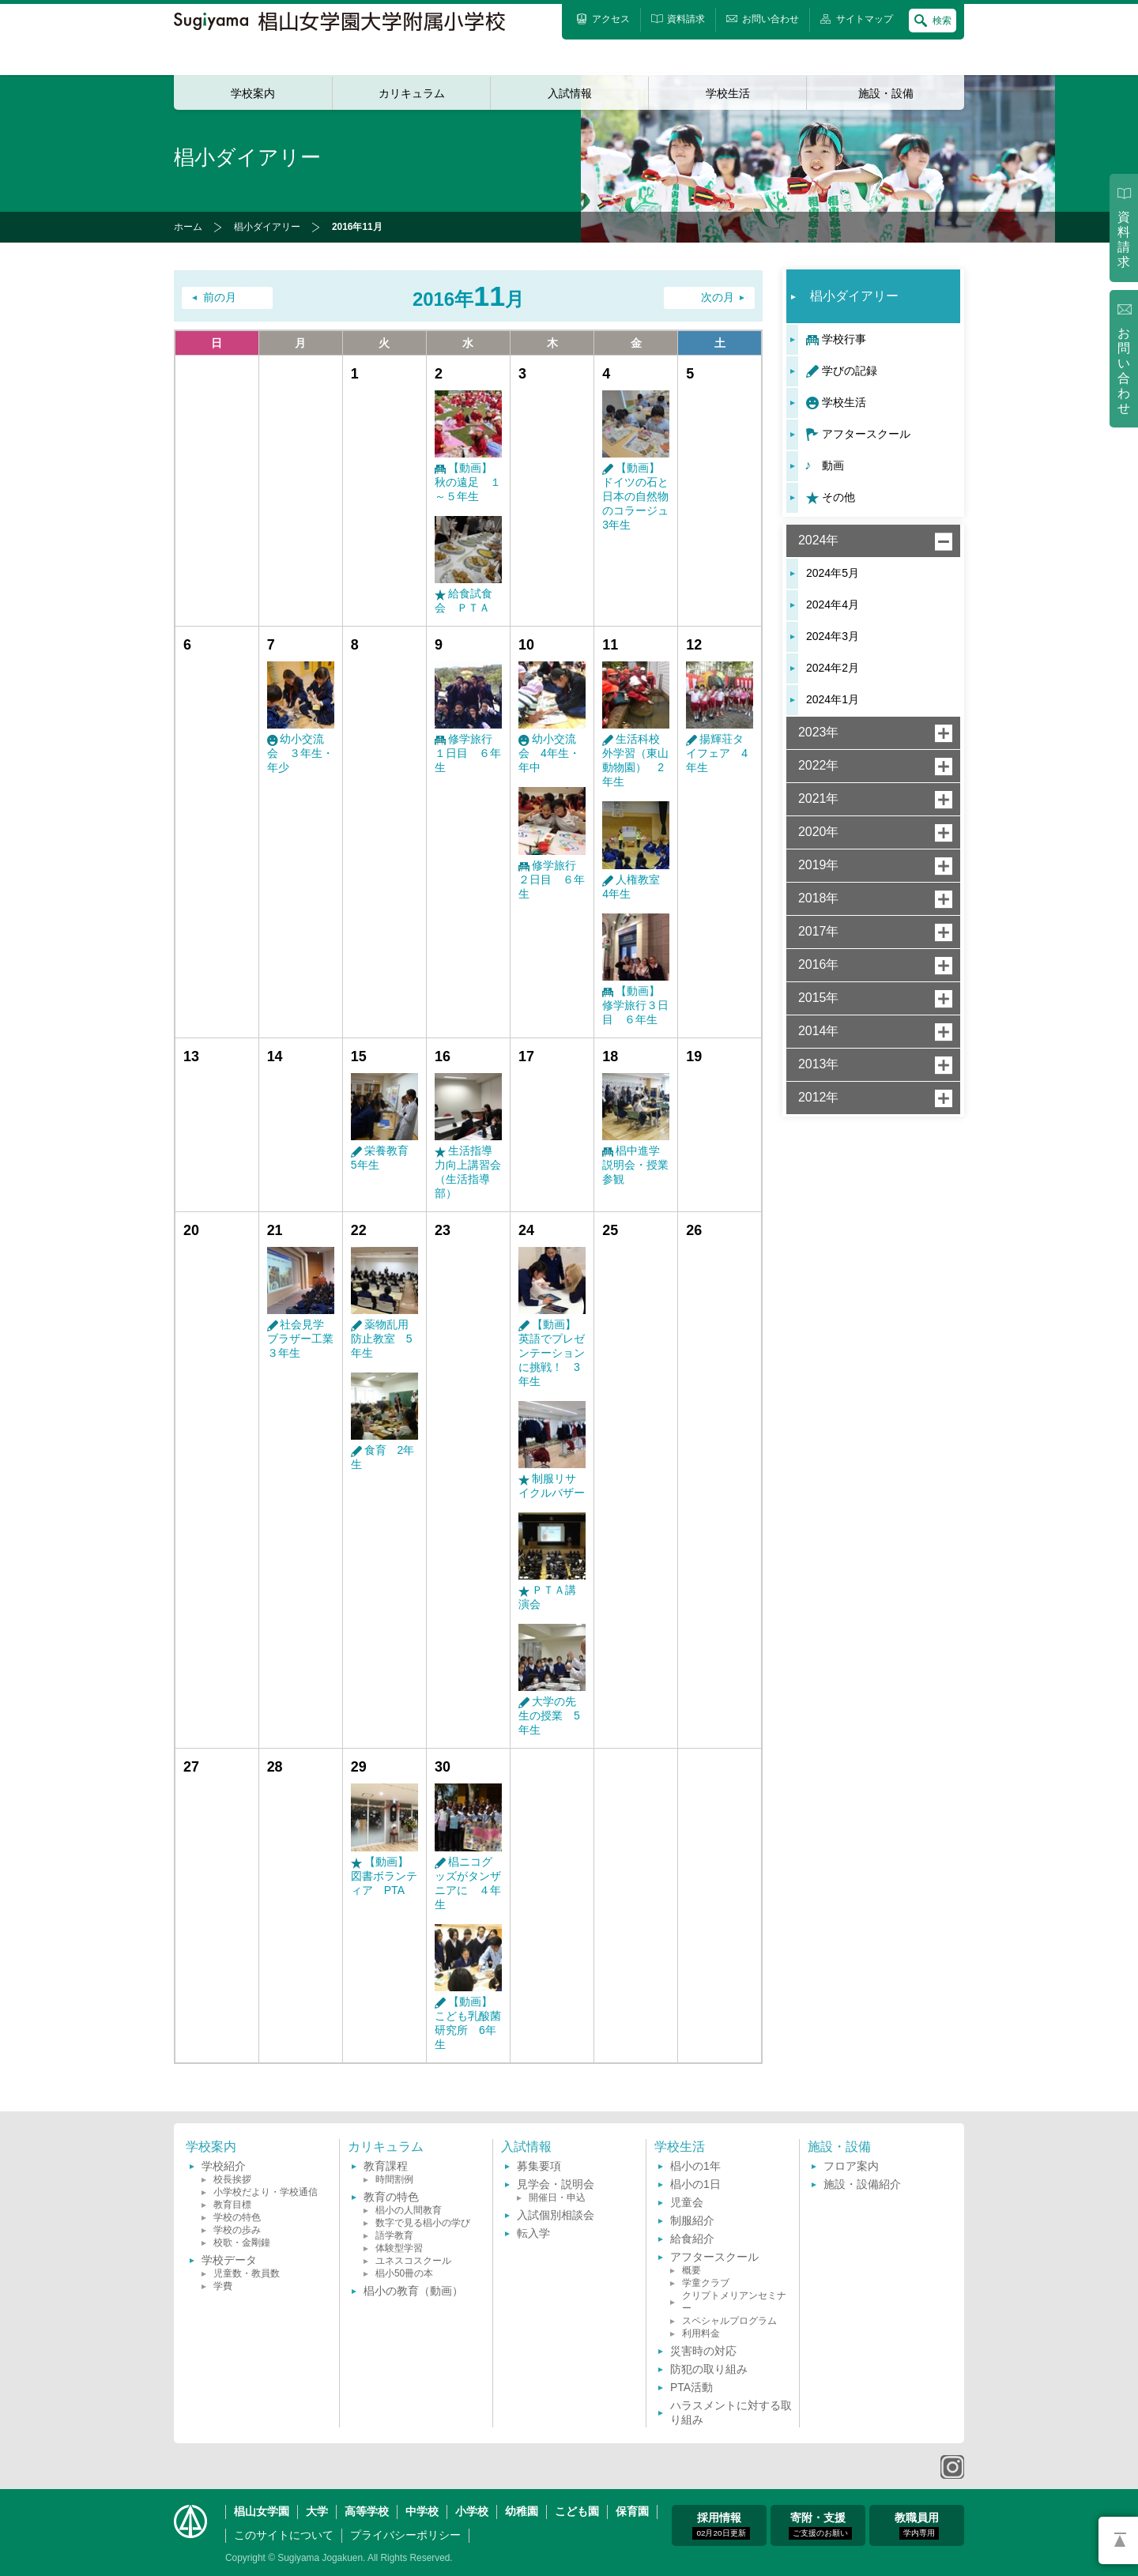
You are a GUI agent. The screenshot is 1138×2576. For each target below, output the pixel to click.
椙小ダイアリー (267, 226)
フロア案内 (851, 2166)
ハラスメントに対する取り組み (731, 2412)
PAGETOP (1118, 2540)
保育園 (632, 2511)
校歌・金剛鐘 (241, 2242)
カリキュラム (412, 93)
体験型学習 (399, 2248)
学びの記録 (849, 370)
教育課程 (386, 2166)
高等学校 (367, 2511)
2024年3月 (832, 636)
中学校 (422, 2511)
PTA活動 (691, 2387)
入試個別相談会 (555, 2215)
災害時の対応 (703, 2350)
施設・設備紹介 (862, 2184)
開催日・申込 (557, 2197)
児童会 (686, 2202)
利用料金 (701, 2333)
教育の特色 (391, 2196)
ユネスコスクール (413, 2260)
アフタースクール (866, 433)
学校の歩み (237, 2229)
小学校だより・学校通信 (265, 2192)
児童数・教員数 (246, 2273)
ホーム (188, 226)
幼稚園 (521, 2511)
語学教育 (394, 2235)
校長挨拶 (232, 2179)
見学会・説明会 (555, 2184)
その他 (838, 497)
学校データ (229, 2260)
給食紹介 (692, 2238)
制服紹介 (692, 2220)
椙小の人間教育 (408, 2210)
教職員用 (917, 2525)
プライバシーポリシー (405, 2535)
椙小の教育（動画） (413, 2290)
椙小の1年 (695, 2166)
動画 (833, 465)
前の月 (219, 297)
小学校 (471, 2511)
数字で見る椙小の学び (422, 2222)
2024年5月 (832, 573)
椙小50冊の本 (404, 2273)
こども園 (577, 2511)
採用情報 (720, 2525)
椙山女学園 (261, 2511)
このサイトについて (283, 2535)
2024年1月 (832, 699)
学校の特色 (237, 2217)
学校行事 (844, 339)
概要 (691, 2270)
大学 (317, 2511)
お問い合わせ (1123, 371)
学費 (222, 2286)
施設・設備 (886, 93)
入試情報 (570, 93)
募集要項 (539, 2166)
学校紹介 (224, 2166)
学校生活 (728, 93)
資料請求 (1123, 239)
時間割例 (394, 2179)
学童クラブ (705, 2282)
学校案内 (253, 93)
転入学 (533, 2233)
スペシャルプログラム (729, 2320)
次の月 (717, 297)
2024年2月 (832, 667)
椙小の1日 (695, 2184)
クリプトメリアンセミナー (734, 2302)
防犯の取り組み (709, 2369)
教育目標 (232, 2204)
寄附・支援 (820, 2525)
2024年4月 (832, 604)
